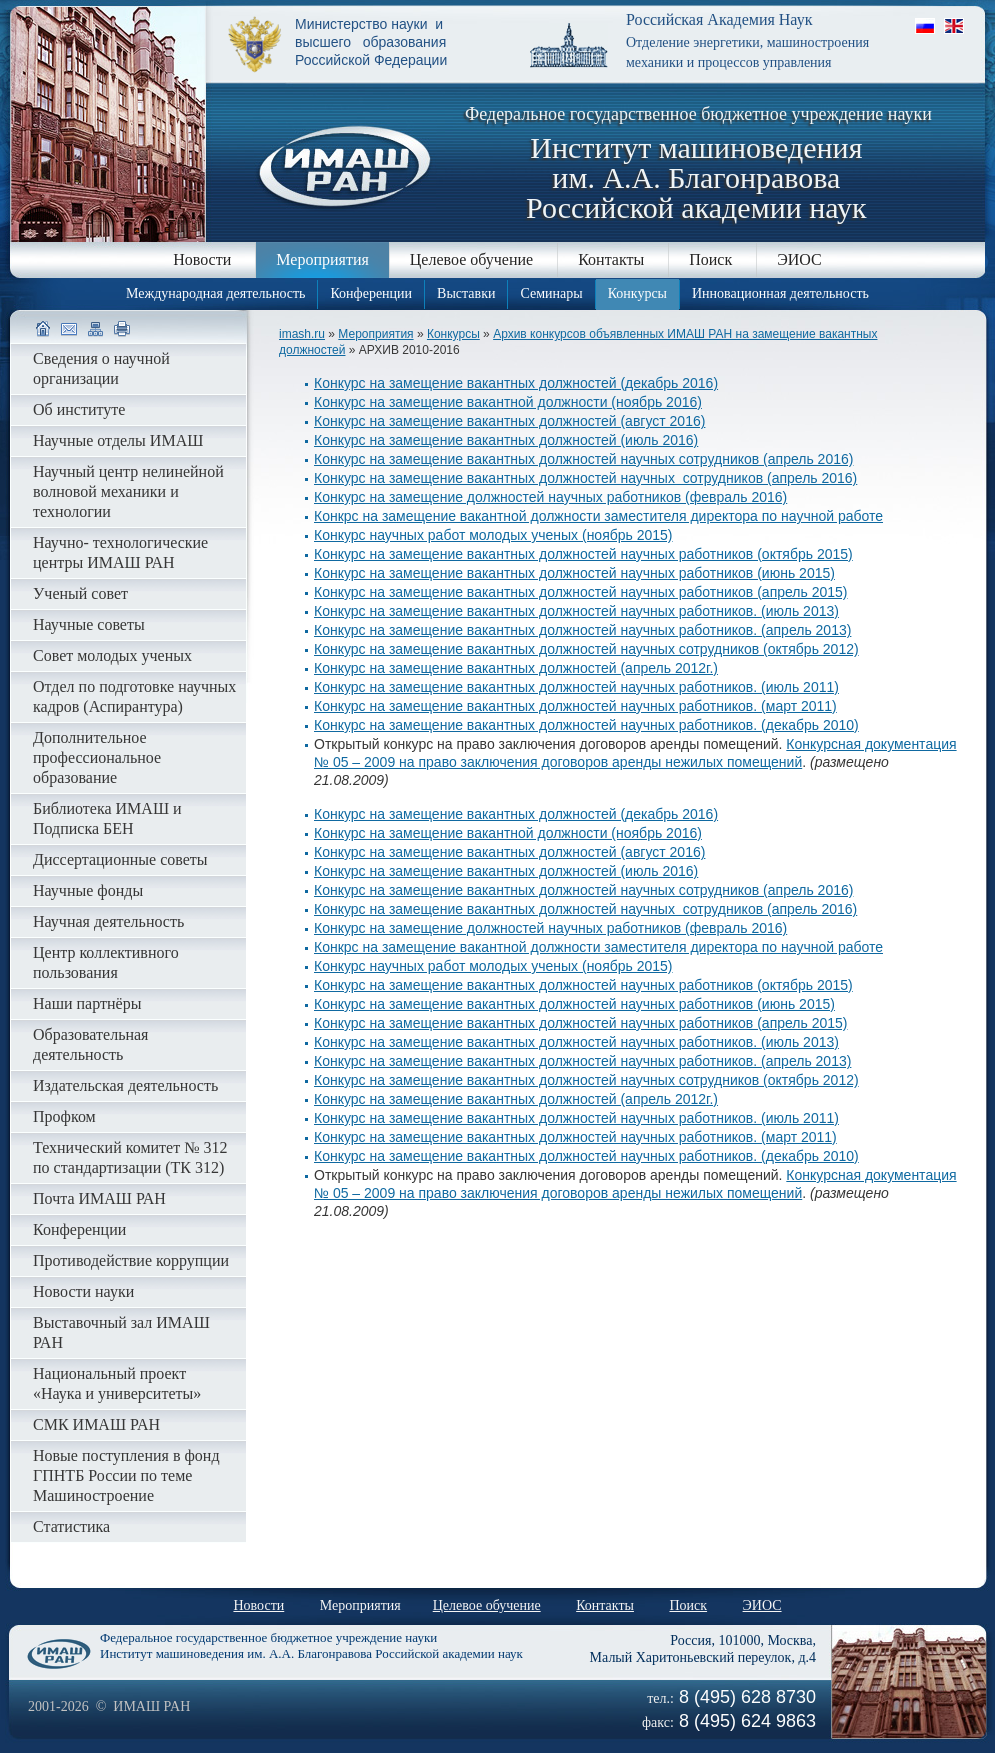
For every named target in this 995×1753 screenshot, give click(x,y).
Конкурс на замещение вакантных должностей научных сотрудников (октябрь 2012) (586, 649)
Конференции (371, 293)
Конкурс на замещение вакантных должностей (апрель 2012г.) (516, 668)
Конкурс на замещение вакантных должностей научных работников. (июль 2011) (576, 687)
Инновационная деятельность (780, 293)
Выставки (466, 293)
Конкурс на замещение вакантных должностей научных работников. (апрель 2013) (582, 630)
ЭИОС (799, 259)
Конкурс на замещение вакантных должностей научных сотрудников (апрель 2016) (583, 459)
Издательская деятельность (125, 1085)
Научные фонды (88, 890)
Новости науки (83, 1291)
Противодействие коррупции (131, 1260)
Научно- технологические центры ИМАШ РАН (120, 552)
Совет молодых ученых (112, 655)
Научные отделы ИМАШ (118, 440)
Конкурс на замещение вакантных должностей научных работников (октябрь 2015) (583, 554)
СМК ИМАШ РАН (96, 1424)
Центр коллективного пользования (106, 962)
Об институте (79, 409)
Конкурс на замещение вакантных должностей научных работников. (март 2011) (575, 706)
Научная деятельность (108, 921)
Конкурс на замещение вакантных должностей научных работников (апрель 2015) (581, 592)
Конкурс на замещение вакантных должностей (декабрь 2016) (516, 383)
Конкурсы (637, 293)
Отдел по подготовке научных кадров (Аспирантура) (134, 696)
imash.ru (302, 334)
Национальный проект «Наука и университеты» (117, 1383)
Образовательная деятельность (90, 1044)
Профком (64, 1116)
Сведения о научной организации (101, 368)
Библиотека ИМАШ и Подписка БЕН (107, 818)
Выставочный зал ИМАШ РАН (121, 1332)
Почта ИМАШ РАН (99, 1198)
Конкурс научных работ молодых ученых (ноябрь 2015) (493, 535)
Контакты (611, 259)
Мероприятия (322, 259)
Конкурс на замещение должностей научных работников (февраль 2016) (550, 497)
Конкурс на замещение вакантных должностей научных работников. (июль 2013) (576, 611)
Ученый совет (80, 593)
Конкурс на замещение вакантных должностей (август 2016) (509, 421)
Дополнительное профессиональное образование (97, 757)
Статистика (71, 1526)
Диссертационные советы (120, 859)
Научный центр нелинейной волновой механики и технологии (128, 491)
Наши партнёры (87, 1003)
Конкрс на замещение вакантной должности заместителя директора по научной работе (598, 516)
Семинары (551, 293)
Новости (202, 259)
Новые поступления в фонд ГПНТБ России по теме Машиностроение (126, 1475)
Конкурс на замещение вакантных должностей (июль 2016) (506, 440)
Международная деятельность (215, 293)
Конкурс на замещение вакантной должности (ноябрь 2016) (508, 402)
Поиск (710, 259)
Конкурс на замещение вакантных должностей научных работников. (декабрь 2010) (586, 725)
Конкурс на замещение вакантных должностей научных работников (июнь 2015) (574, 573)
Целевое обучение (471, 259)
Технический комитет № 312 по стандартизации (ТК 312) (130, 1157)
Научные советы (89, 624)
